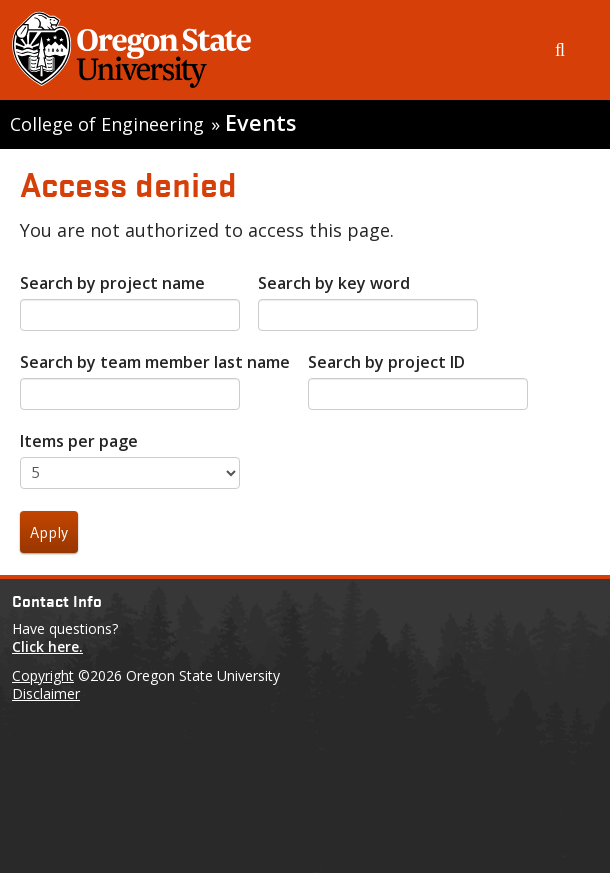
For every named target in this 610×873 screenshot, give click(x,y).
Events (260, 122)
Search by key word (334, 283)
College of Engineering (107, 124)
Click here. (47, 646)
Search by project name (112, 283)
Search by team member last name (155, 362)
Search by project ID (386, 362)
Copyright (43, 675)
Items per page (79, 441)
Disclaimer (46, 693)
